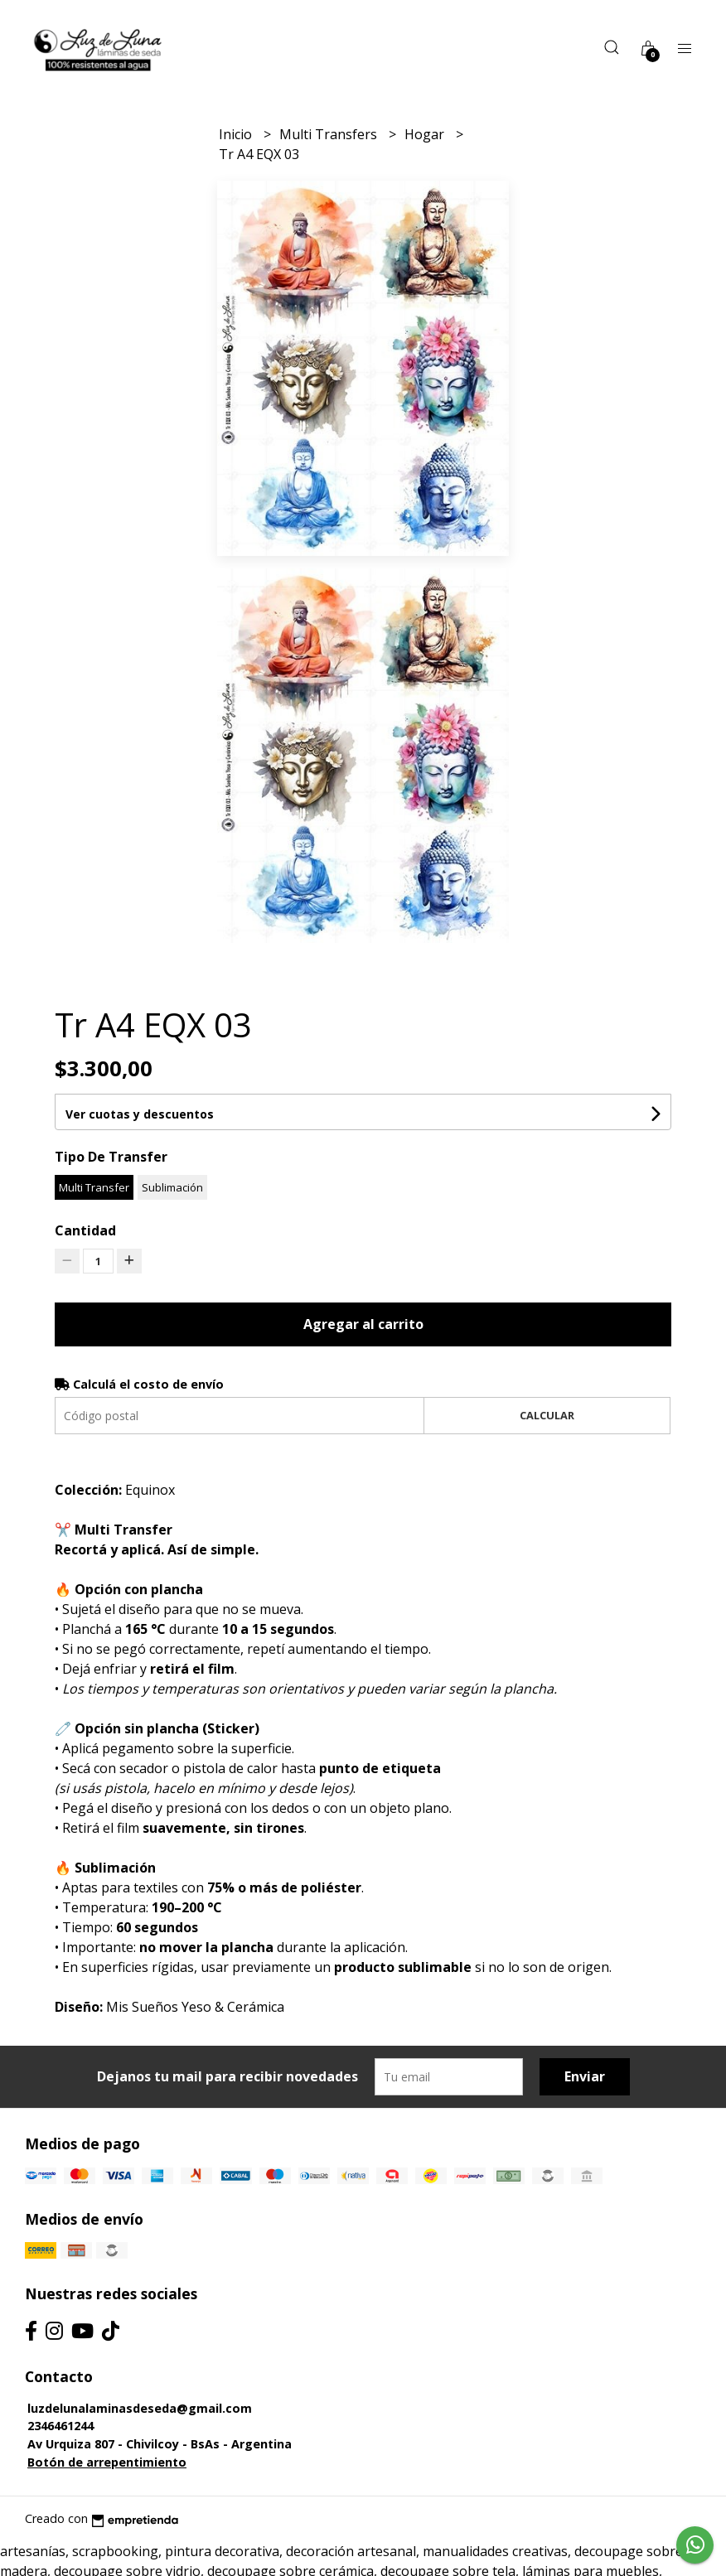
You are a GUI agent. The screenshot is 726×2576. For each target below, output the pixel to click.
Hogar (426, 134)
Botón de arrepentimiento (106, 2462)
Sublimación (172, 1187)
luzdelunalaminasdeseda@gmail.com (139, 2408)
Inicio (237, 134)
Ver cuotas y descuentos (139, 1114)
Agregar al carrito (363, 1324)
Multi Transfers (329, 134)
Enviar (584, 2076)
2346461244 (60, 2425)
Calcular (547, 1415)
